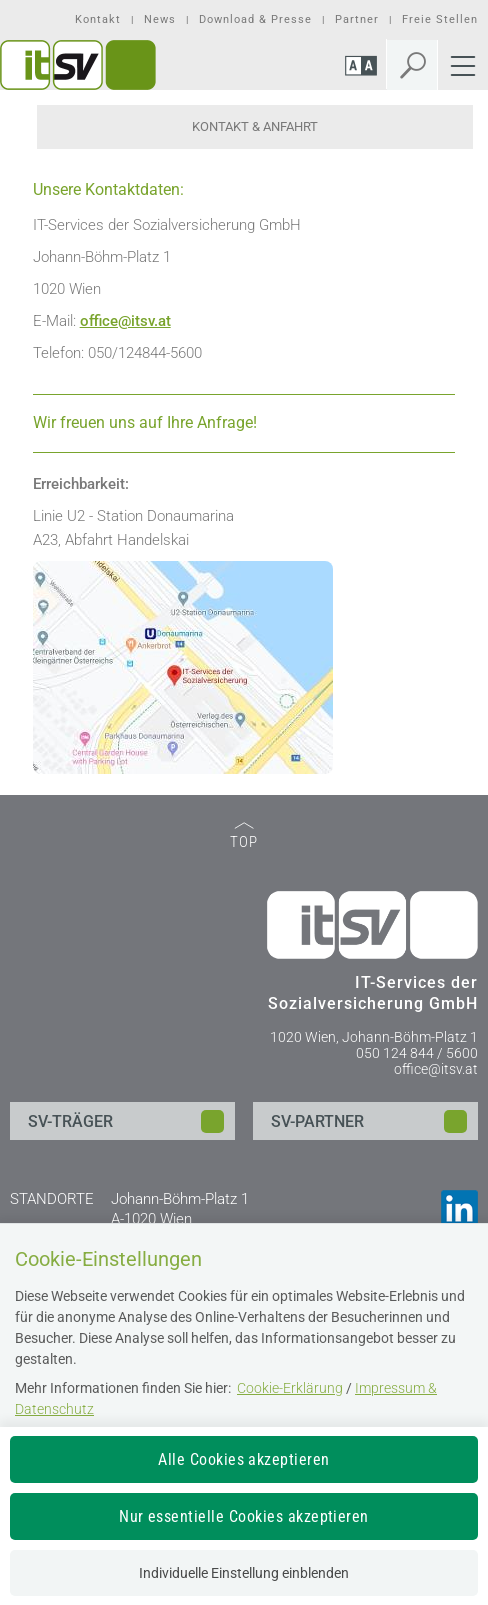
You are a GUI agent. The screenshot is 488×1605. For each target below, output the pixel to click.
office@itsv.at (436, 1069)
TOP (244, 836)
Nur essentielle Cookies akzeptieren (244, 1516)
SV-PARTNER (317, 1121)
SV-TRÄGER (70, 1121)
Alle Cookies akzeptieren (244, 1459)
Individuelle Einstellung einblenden (244, 1573)
